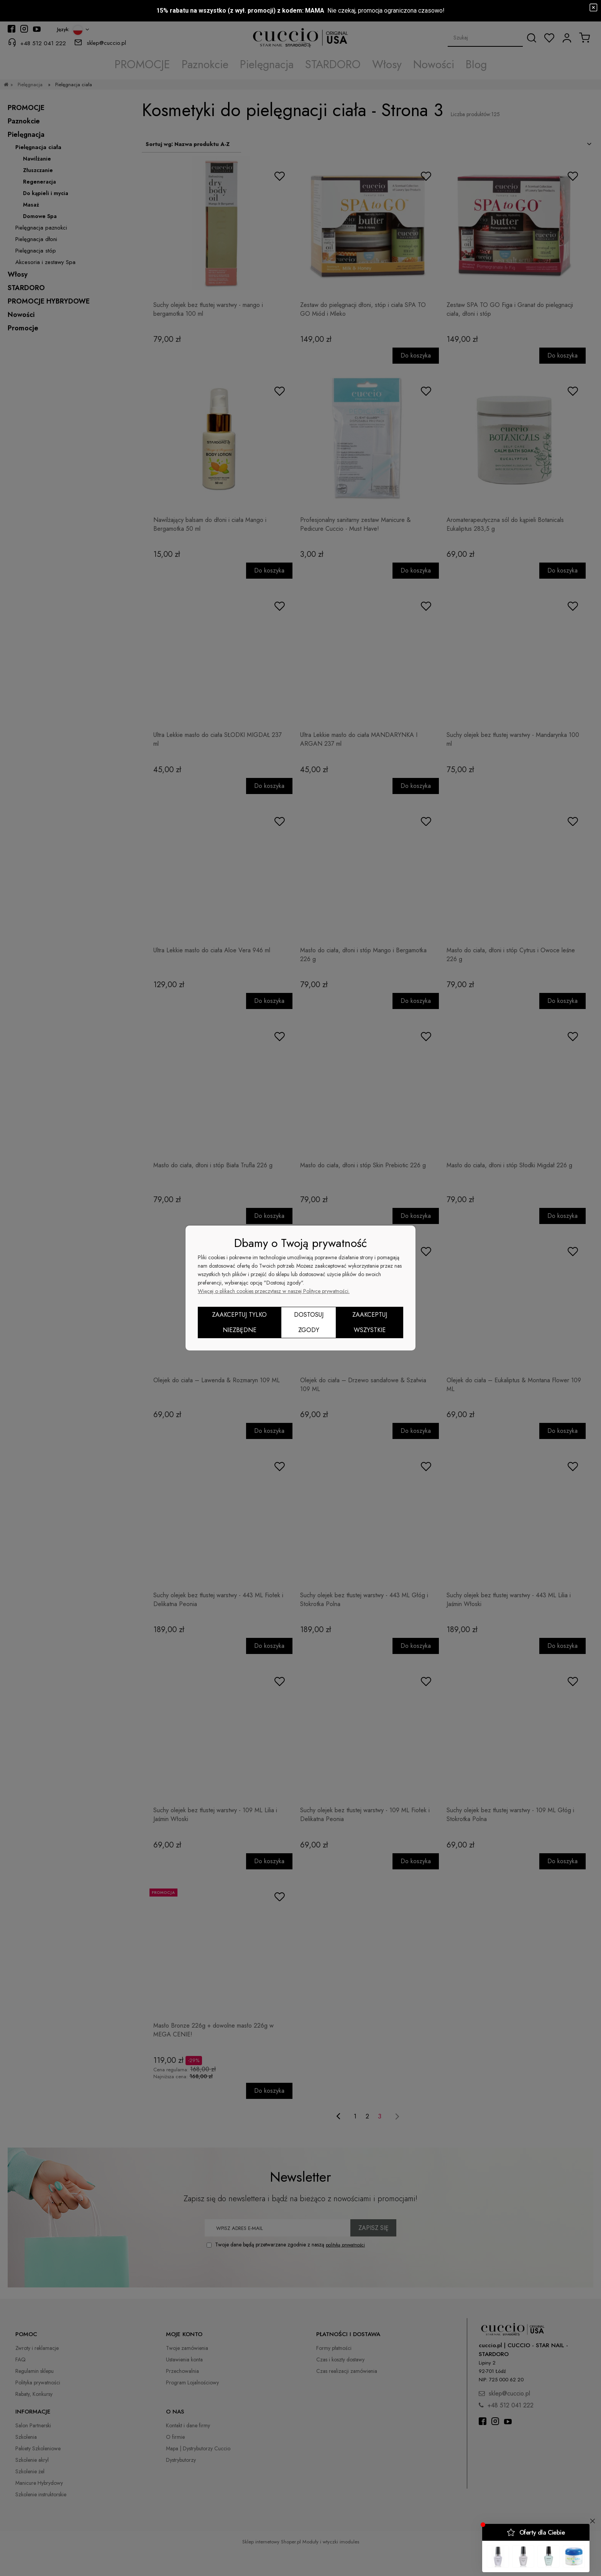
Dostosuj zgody (308, 1322)
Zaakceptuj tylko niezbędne (239, 1322)
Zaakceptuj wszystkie (369, 1322)
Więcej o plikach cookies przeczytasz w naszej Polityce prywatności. (274, 1291)
